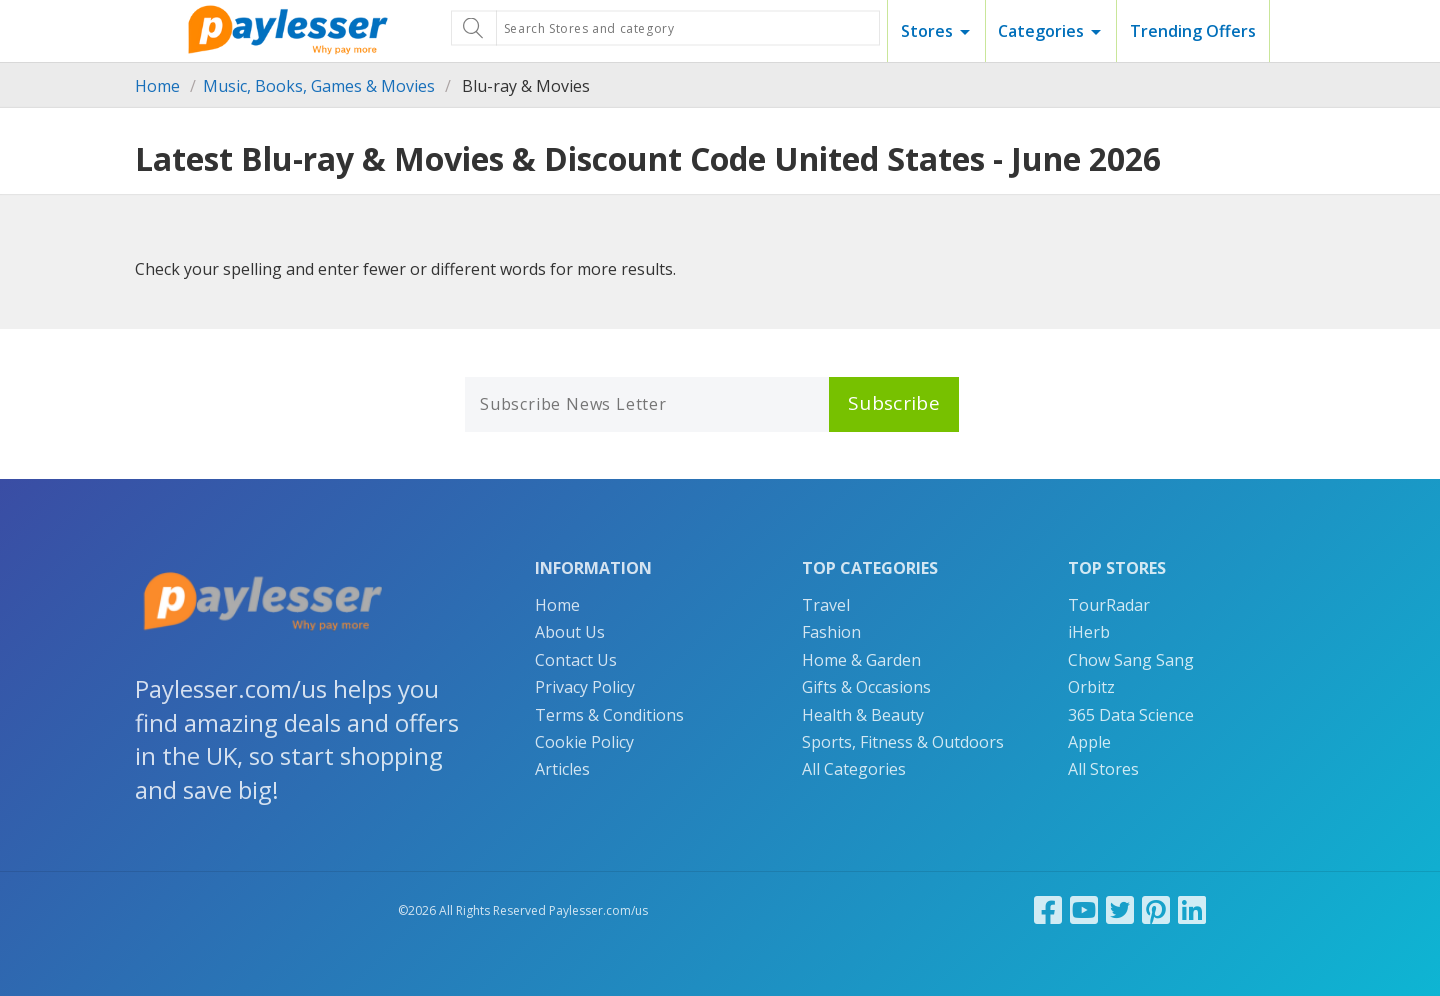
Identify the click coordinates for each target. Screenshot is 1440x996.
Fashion (831, 632)
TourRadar (1109, 605)
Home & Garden (861, 660)
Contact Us (576, 660)
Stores (927, 31)
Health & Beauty (863, 715)
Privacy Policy (585, 687)
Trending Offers (1193, 31)
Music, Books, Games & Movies (319, 86)
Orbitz (1091, 687)
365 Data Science (1131, 715)
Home (157, 86)
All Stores (1103, 769)
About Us (570, 632)
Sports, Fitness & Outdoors (903, 742)
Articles (562, 769)
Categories (1041, 31)
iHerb (1089, 632)
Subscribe (894, 403)
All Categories (854, 769)
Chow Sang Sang (1131, 660)
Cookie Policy (584, 742)
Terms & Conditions (609, 715)
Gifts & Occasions (866, 687)
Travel (826, 605)
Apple (1089, 742)
